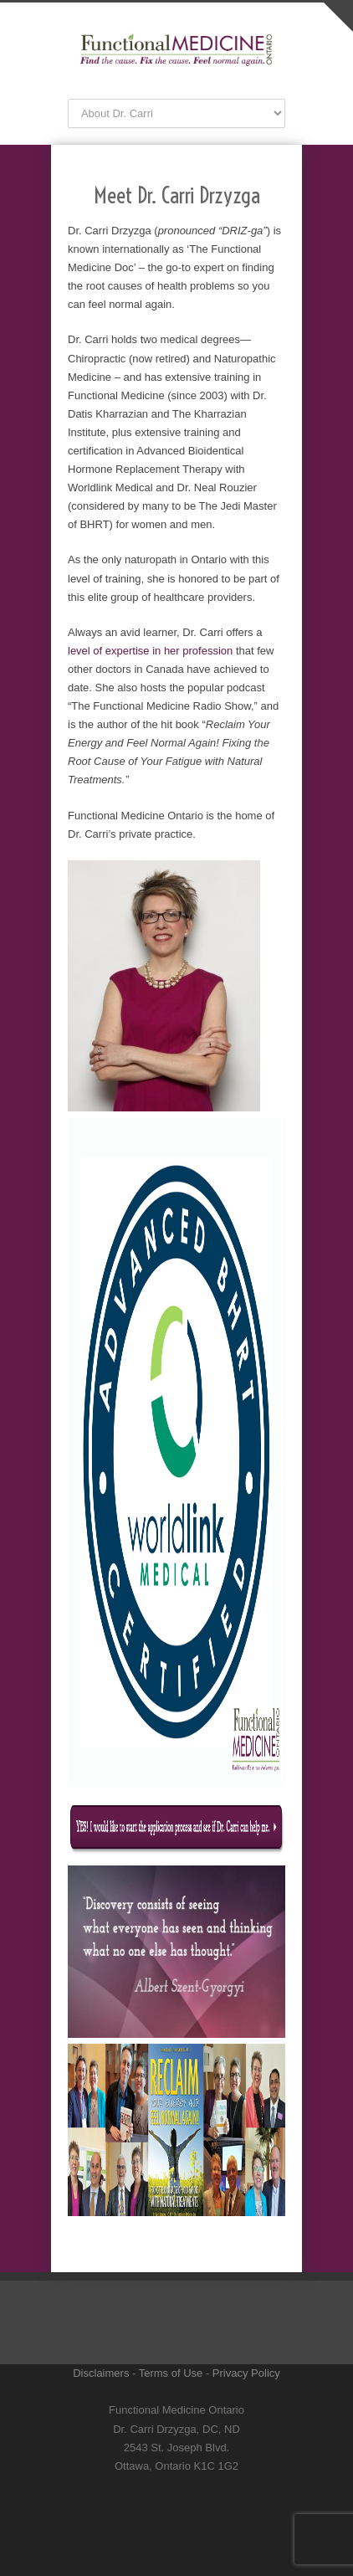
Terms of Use (171, 2373)
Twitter (159, 2492)
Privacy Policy (246, 2373)
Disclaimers (101, 2373)
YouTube (193, 2526)
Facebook (193, 2492)
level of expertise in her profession (150, 650)
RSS (176, 2559)
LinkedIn (159, 2526)
